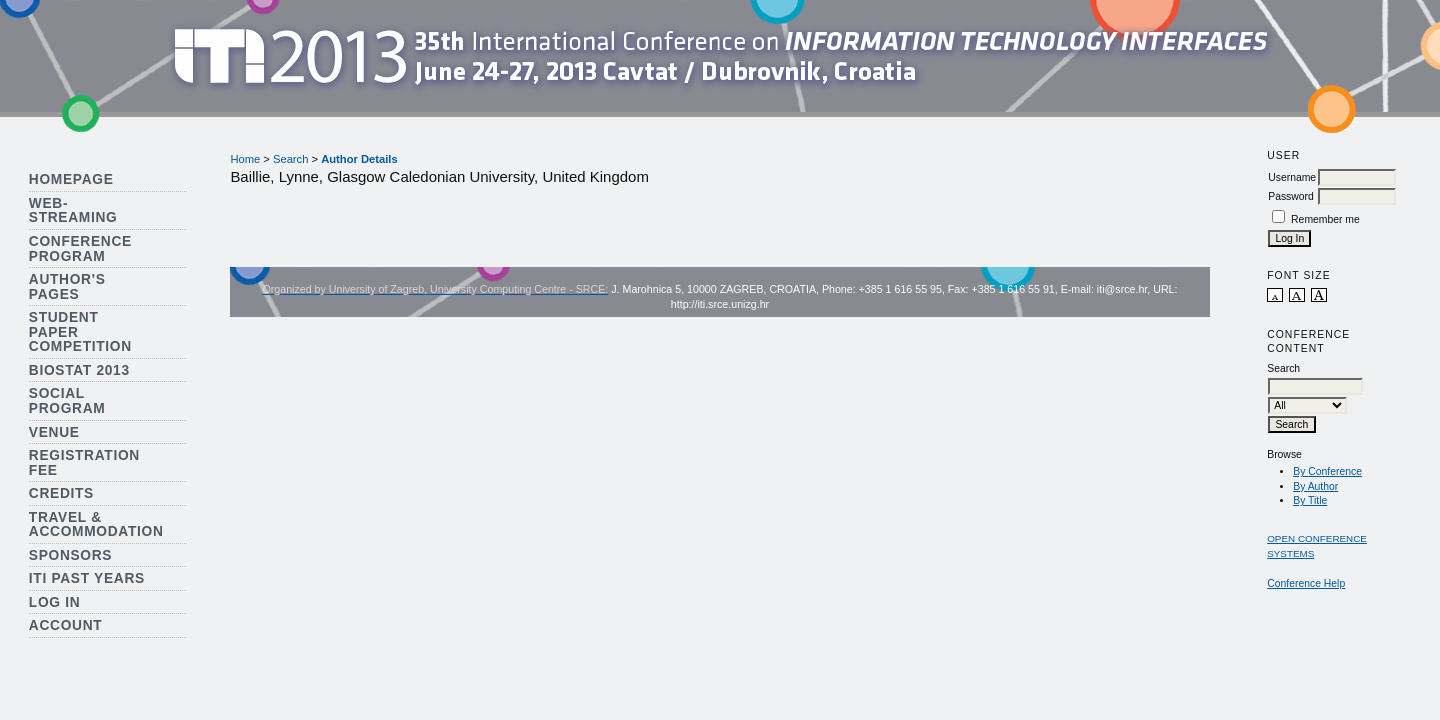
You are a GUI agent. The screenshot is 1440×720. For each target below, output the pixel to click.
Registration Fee (84, 463)
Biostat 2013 (79, 370)
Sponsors (70, 555)
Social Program (67, 401)
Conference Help (1306, 583)
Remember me (1325, 219)
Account (66, 625)
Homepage (71, 179)
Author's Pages (67, 287)
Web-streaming (73, 211)
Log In (55, 602)
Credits (61, 493)
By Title (1310, 500)
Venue (54, 432)
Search (290, 159)
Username (1292, 177)
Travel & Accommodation (96, 525)
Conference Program (80, 249)
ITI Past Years (87, 578)
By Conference (1327, 471)
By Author (1315, 486)
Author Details (359, 159)
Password (1291, 196)
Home (245, 159)
